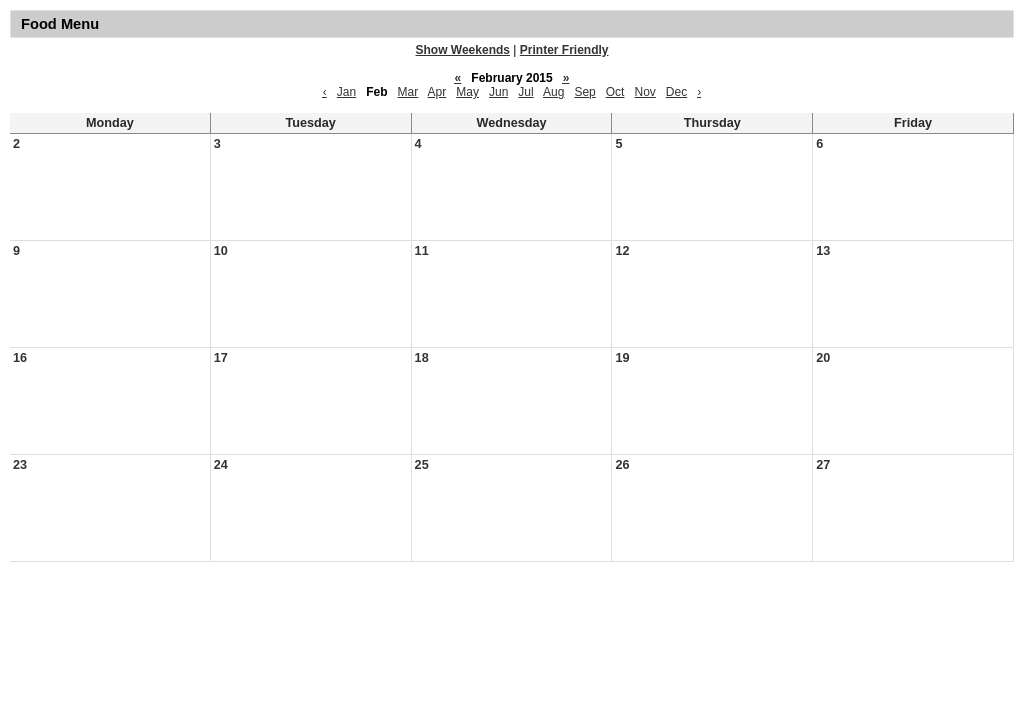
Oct (615, 92)
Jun (498, 92)
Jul (525, 92)
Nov (644, 92)
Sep (584, 92)
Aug (553, 92)
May (467, 92)
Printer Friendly (564, 50)
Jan (346, 92)
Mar (408, 92)
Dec (676, 92)
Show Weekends (463, 50)
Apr (437, 92)
